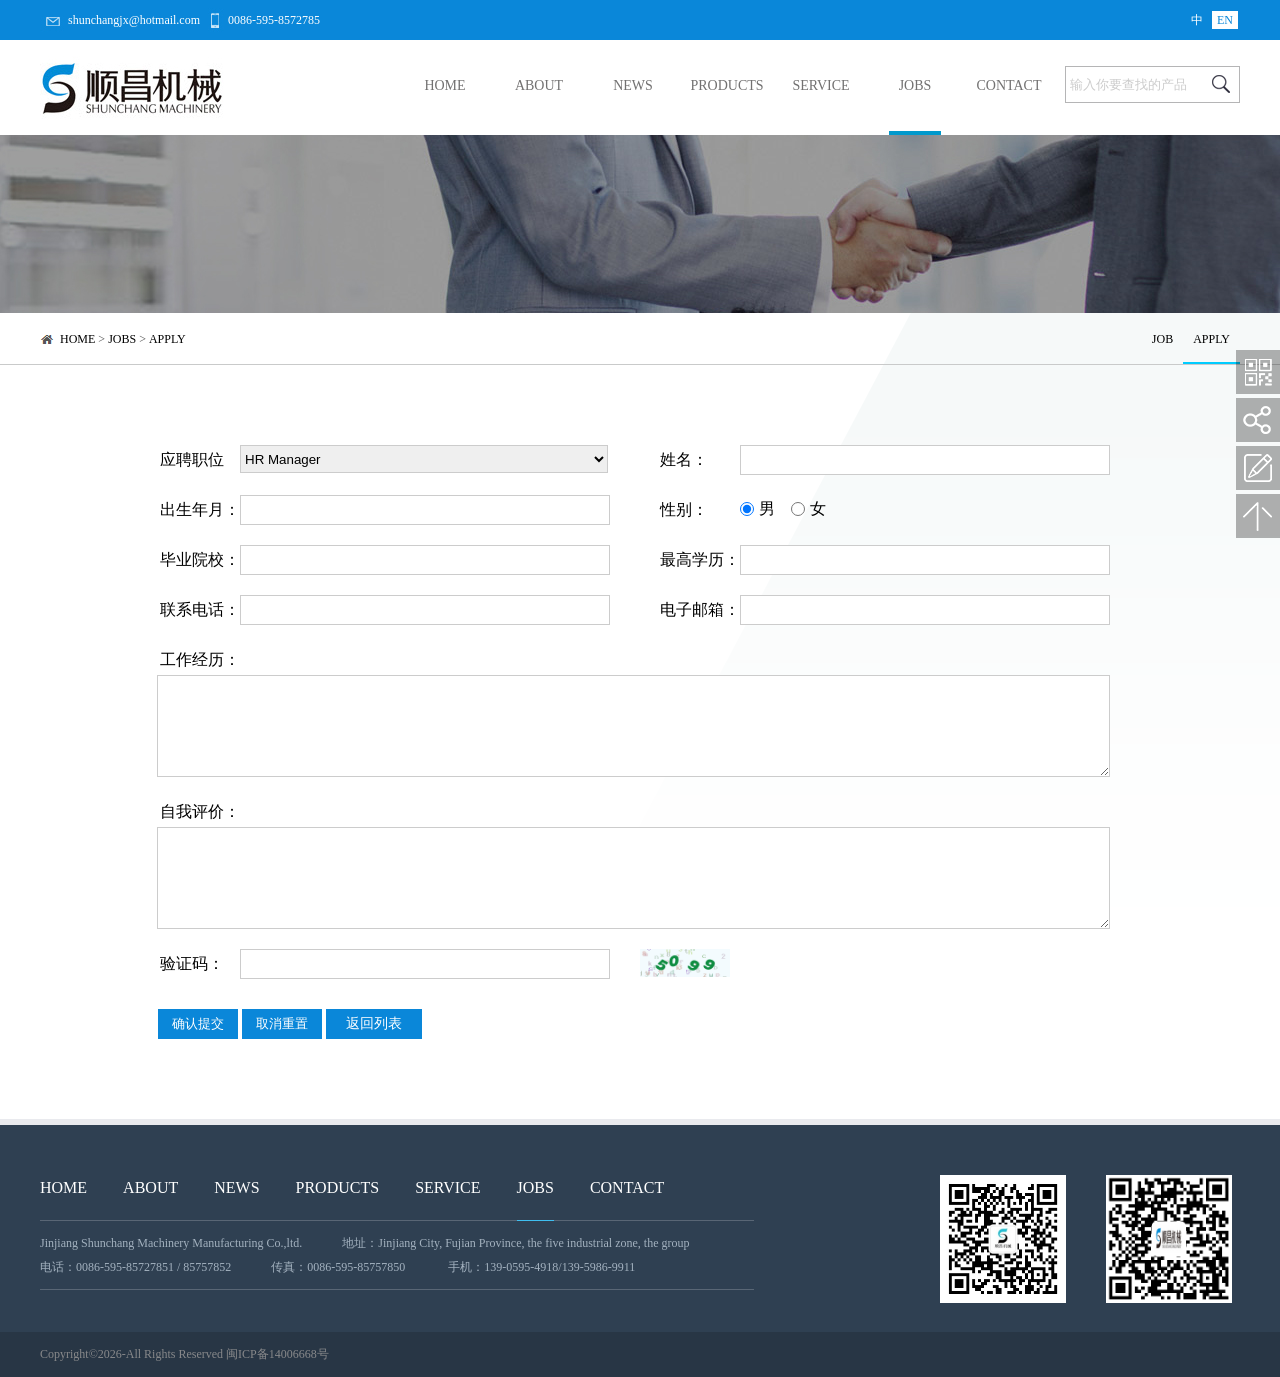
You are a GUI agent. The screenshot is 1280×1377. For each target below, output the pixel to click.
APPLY (167, 339)
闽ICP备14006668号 (277, 1354)
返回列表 (374, 1023)
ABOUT (539, 85)
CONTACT (1009, 85)
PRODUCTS (726, 85)
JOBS (915, 85)
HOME (444, 85)
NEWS (633, 85)
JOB (1162, 339)
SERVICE (820, 85)
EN (1225, 20)
